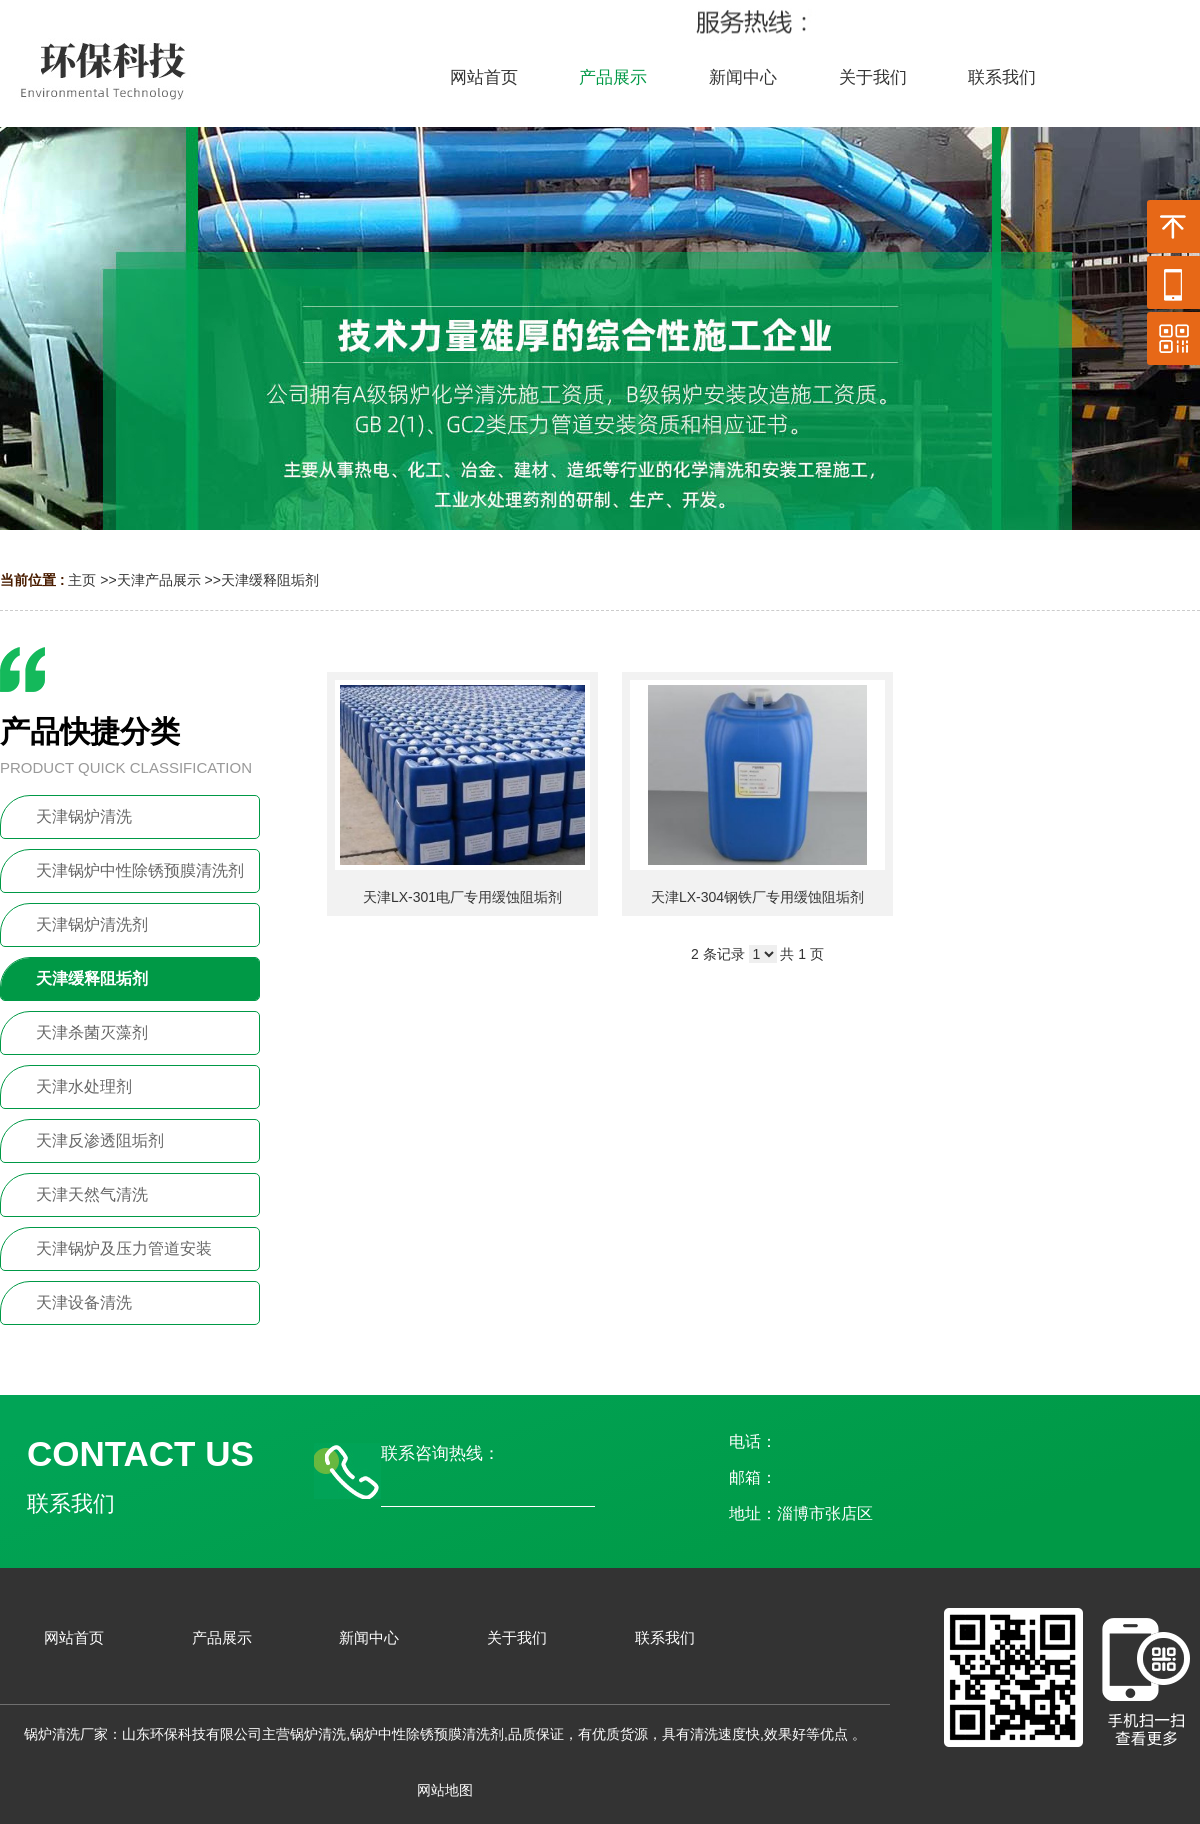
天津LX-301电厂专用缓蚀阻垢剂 (462, 897)
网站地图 (445, 1790)
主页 (82, 580)
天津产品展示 (159, 580)
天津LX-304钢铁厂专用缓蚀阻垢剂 (757, 897)
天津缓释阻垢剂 (270, 580)
